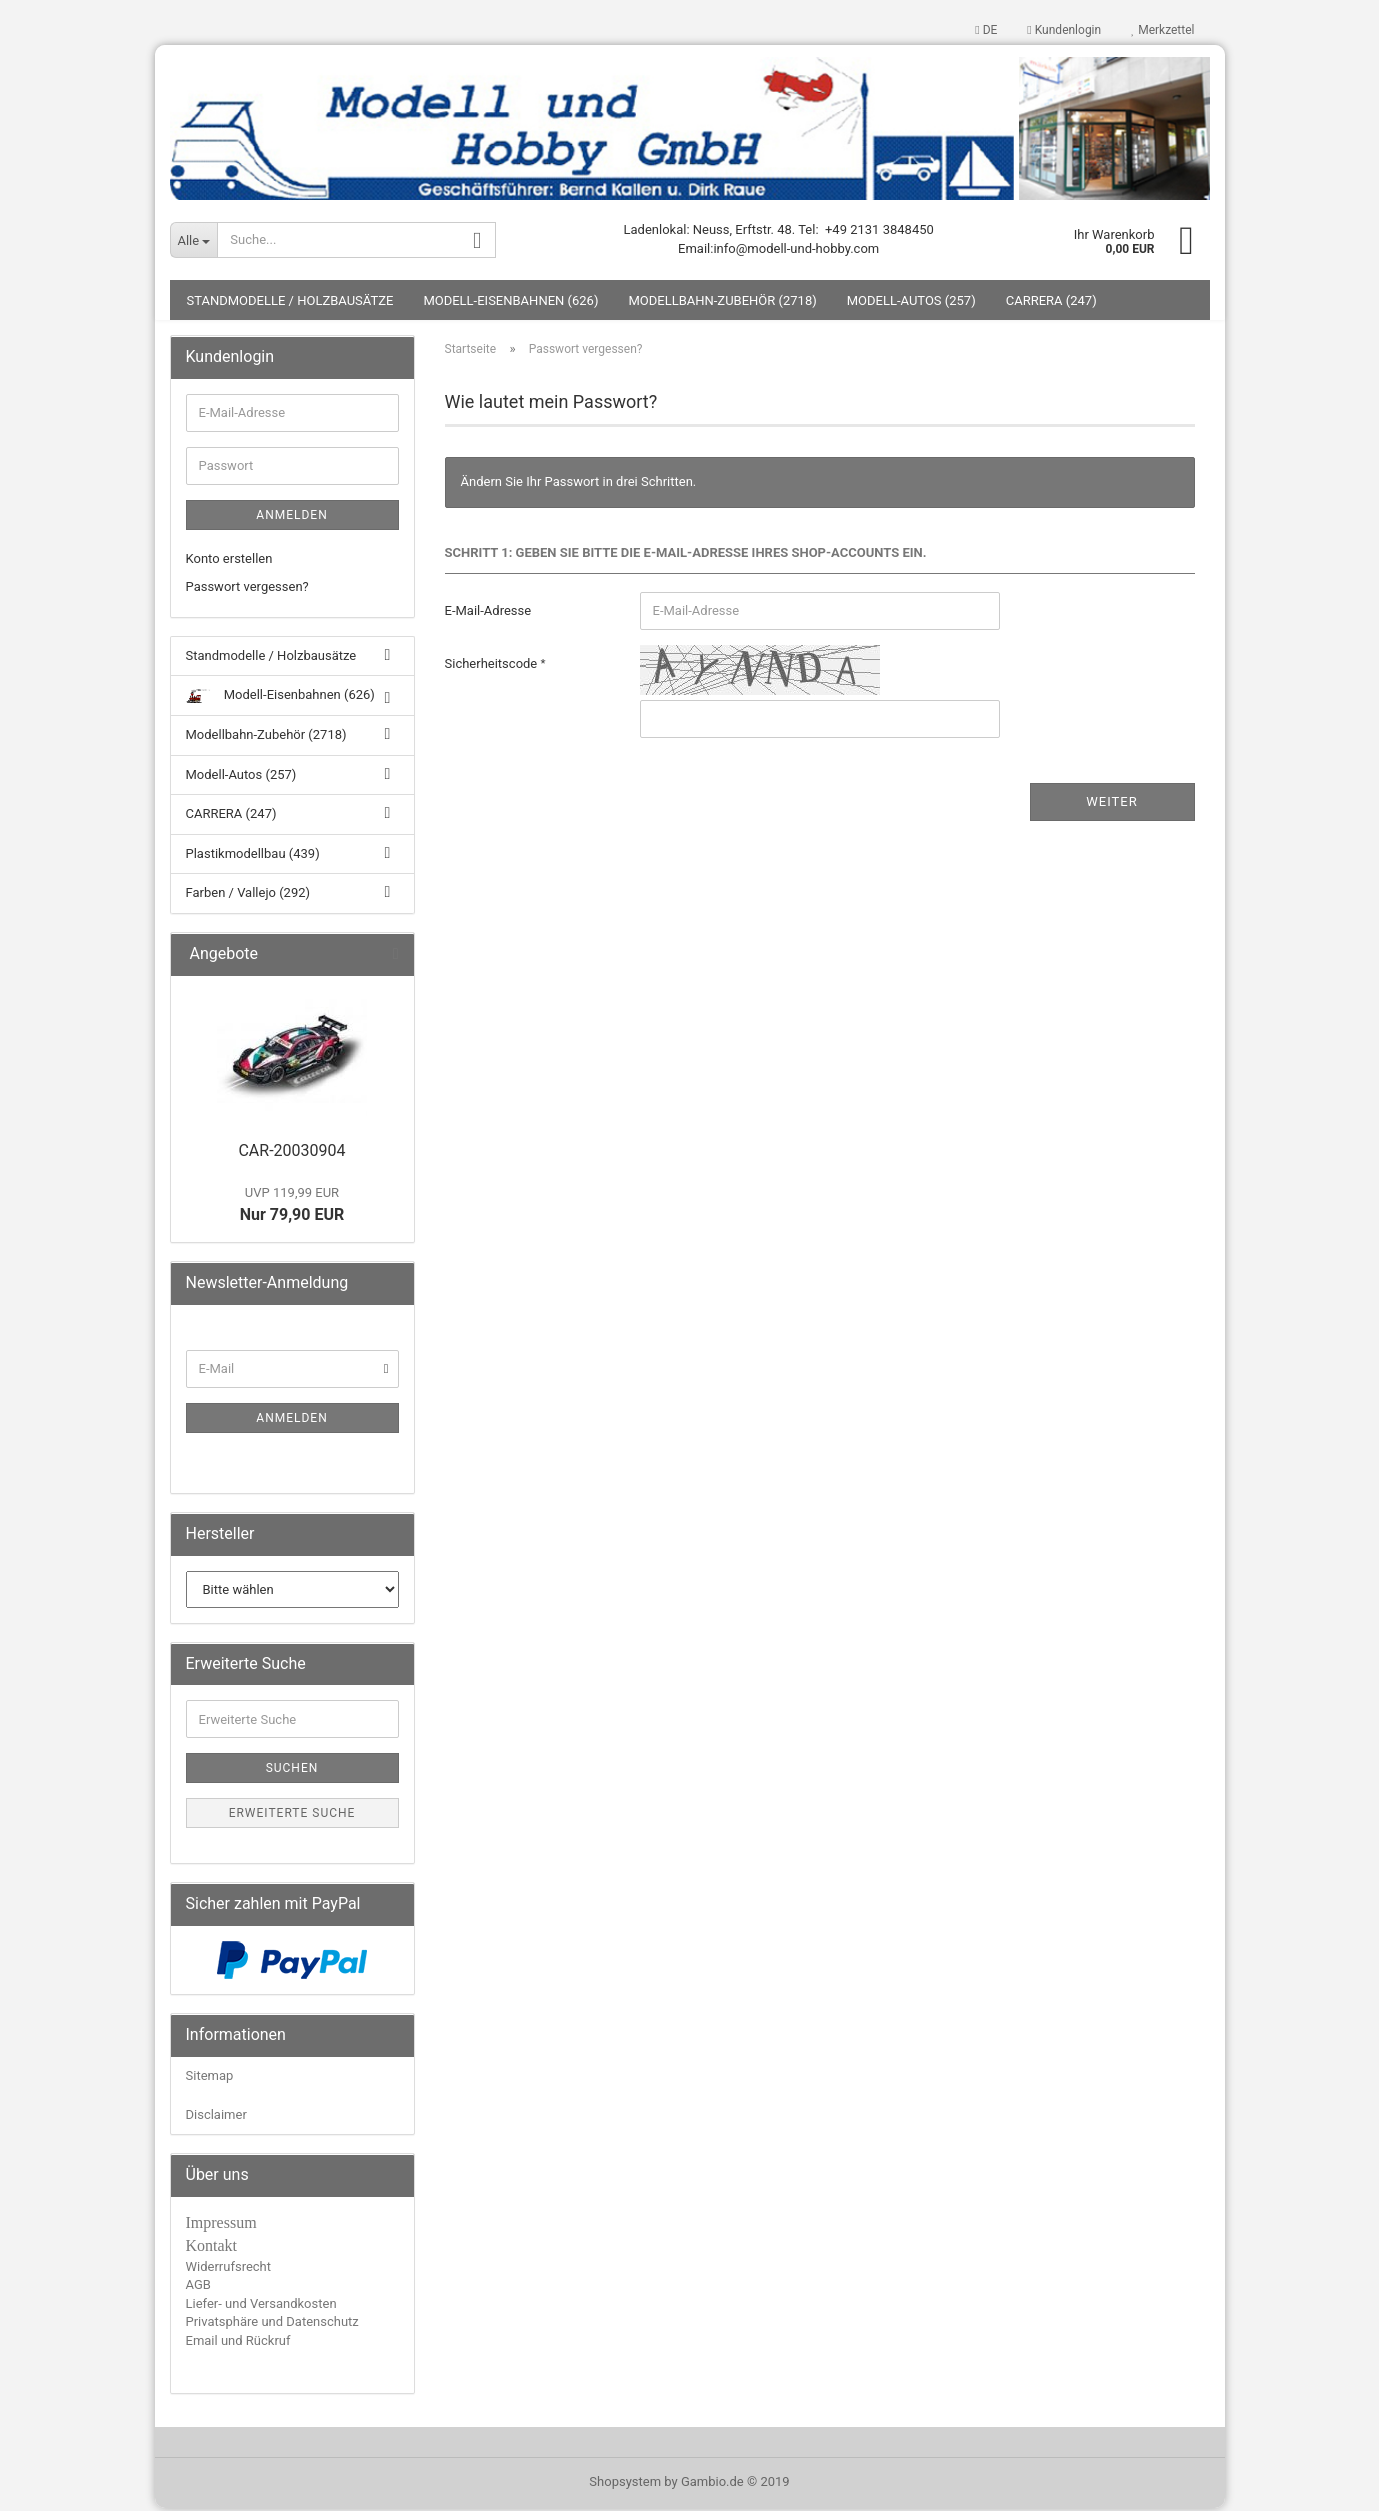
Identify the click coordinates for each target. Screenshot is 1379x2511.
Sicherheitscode (493, 666)
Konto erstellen (229, 561)
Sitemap (210, 2078)
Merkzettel (1162, 30)
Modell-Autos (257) (911, 303)
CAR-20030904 (291, 1153)
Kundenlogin (1064, 30)
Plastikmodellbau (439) (253, 856)
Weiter (1111, 804)
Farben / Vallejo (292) (248, 896)
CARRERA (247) (1051, 303)
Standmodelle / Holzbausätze (290, 303)
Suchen (292, 1772)
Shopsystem (625, 2484)
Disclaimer (216, 2117)
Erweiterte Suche (292, 1817)
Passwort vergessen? (247, 590)
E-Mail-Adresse (488, 613)
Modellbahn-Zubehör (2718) (722, 303)
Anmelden (291, 518)
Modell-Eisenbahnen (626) (510, 303)
